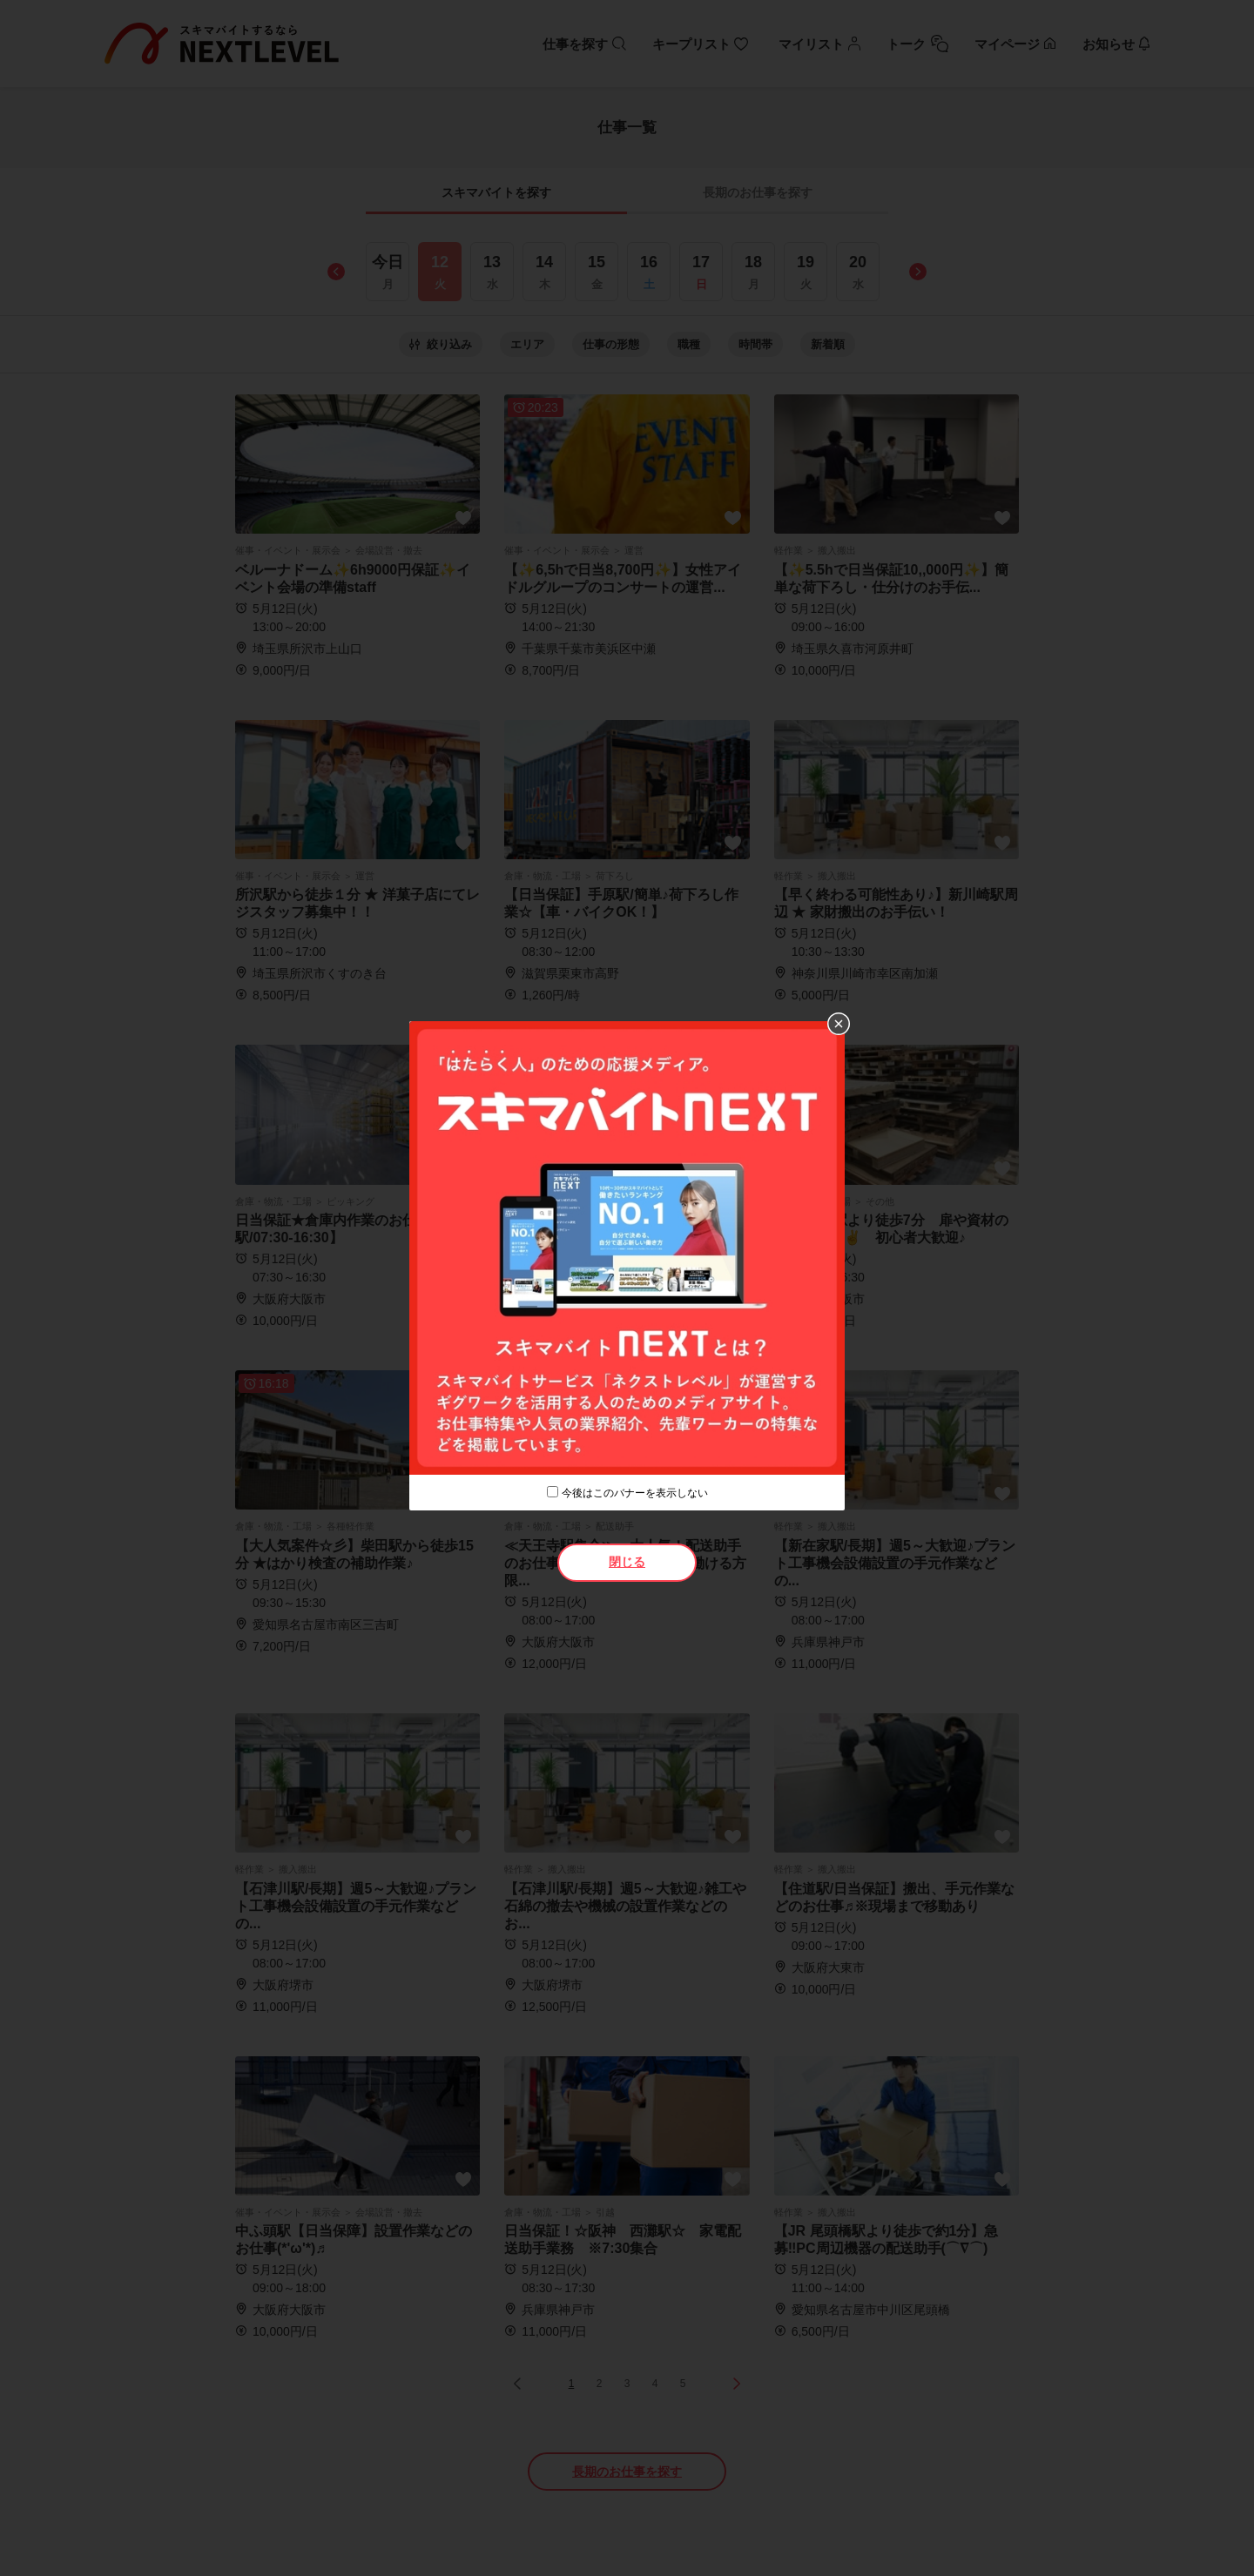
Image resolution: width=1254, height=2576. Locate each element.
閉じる (627, 1562)
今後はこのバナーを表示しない (635, 1493)
